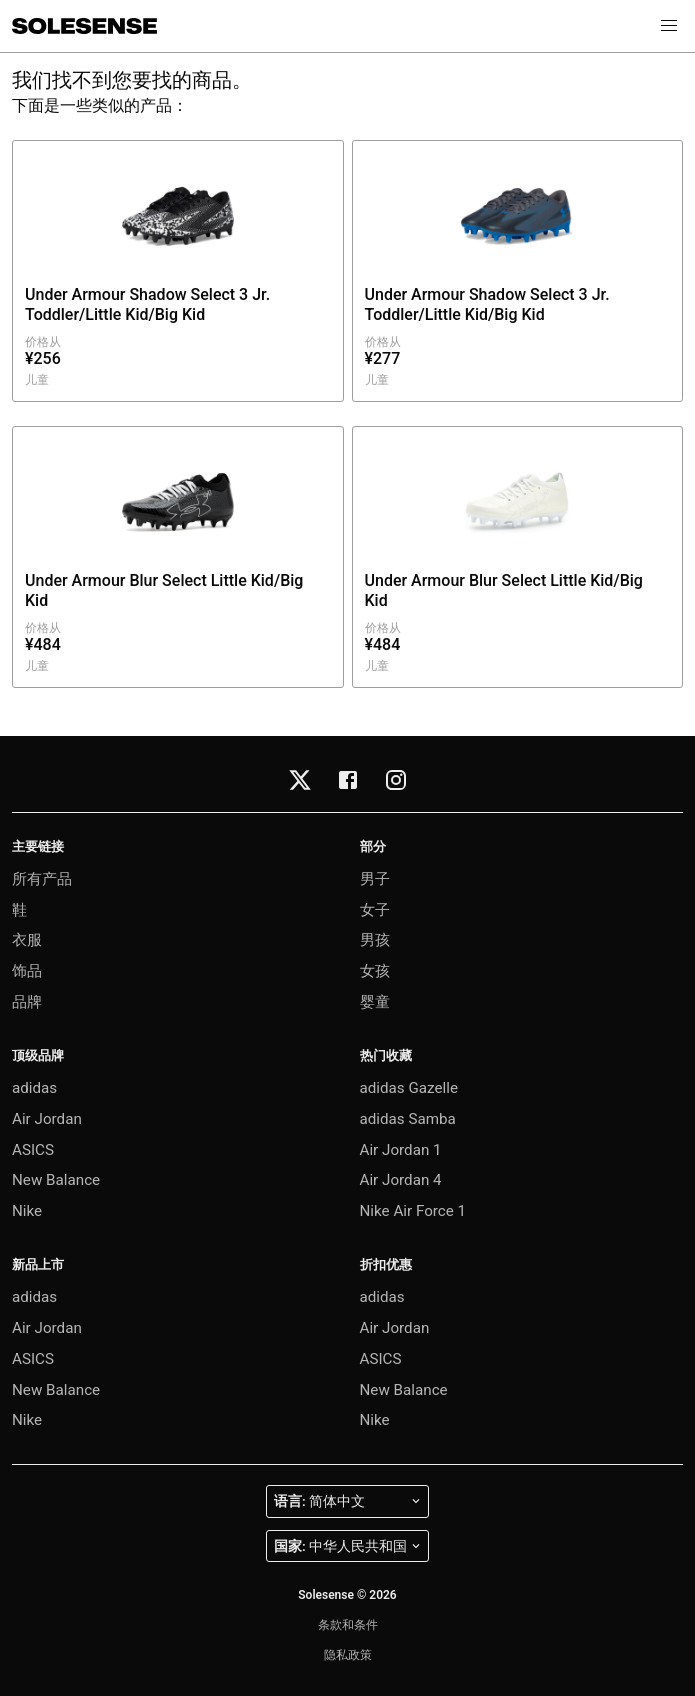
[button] (669, 26)
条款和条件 (348, 1625)
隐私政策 (348, 1655)
